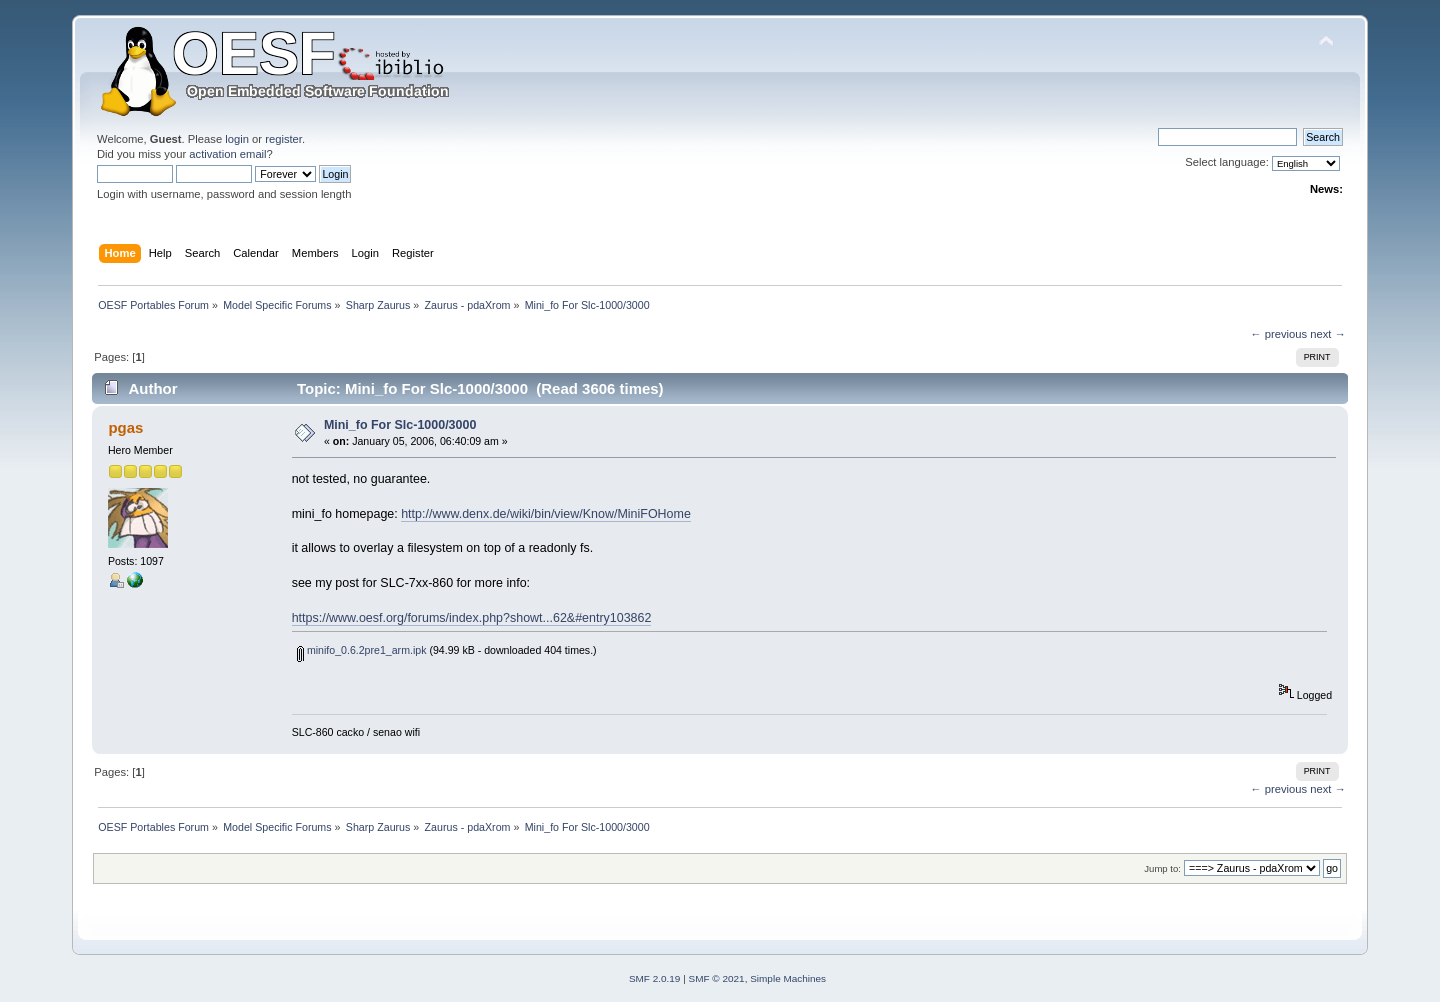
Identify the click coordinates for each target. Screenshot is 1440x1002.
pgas (125, 427)
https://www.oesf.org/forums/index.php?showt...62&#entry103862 (472, 618)
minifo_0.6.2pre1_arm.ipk (361, 650)
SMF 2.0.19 (655, 978)
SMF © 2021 (717, 978)
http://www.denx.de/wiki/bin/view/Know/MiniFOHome (546, 514)
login (237, 139)
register (283, 139)
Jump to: (1162, 868)
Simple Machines (788, 978)
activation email (227, 154)
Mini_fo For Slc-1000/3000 (400, 425)
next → (1328, 334)
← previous (1278, 334)
